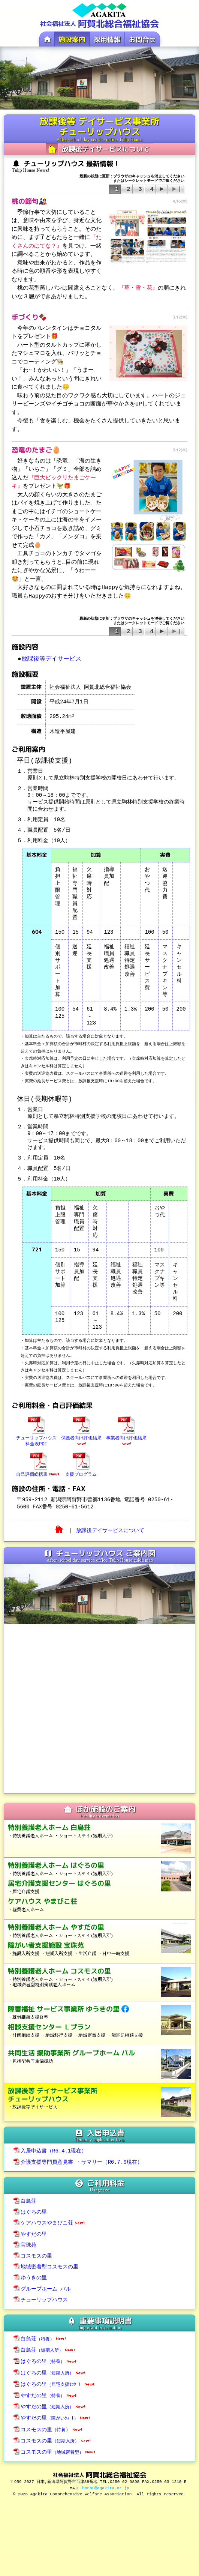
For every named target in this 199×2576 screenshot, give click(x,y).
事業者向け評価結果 (126, 1436)
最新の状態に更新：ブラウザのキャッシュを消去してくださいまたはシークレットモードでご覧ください (131, 625)
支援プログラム (81, 1470)
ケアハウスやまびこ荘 (48, 2218)
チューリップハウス (40, 2292)
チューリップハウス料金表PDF (36, 1437)
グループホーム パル (42, 2281)
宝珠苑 (24, 2239)
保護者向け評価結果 (81, 1436)
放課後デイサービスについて (106, 148)
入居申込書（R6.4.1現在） (50, 2147)
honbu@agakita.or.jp (105, 2476)
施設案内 (71, 39)
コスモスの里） (47, 2418)
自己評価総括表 (37, 1470)
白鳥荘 (24, 2197)
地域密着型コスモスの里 (45, 2260)
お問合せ (142, 39)
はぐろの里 (30, 2207)
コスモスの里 (32, 2250)
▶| (176, 189)
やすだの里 (30, 2228)
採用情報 (107, 39)
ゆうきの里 (30, 2271)
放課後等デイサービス (51, 659)
